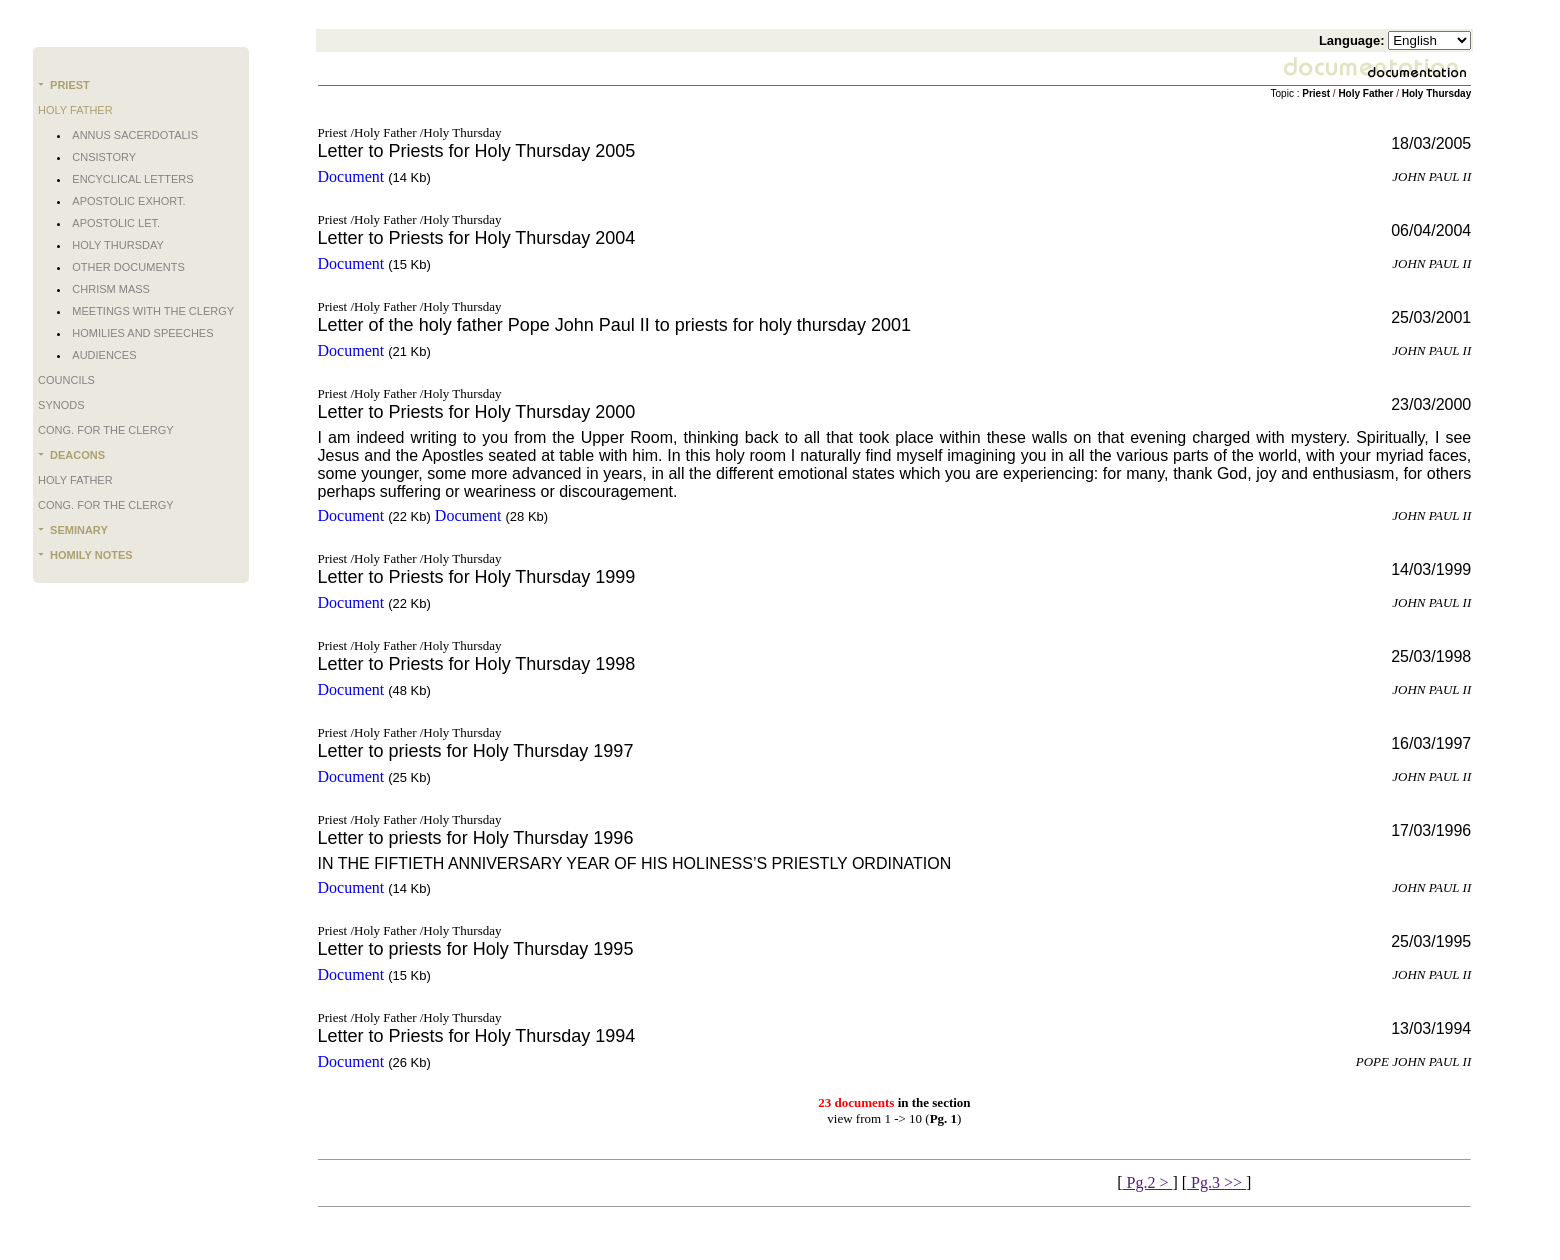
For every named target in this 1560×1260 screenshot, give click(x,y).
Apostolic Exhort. (128, 201)
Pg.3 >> (1216, 1182)
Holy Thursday (118, 245)
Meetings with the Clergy (153, 311)
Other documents (128, 267)
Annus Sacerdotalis (135, 135)
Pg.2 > (1148, 1182)
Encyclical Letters (132, 179)
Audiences (104, 355)
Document (351, 176)
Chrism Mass (111, 289)
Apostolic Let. (116, 223)
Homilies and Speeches (142, 333)
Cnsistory (104, 157)
